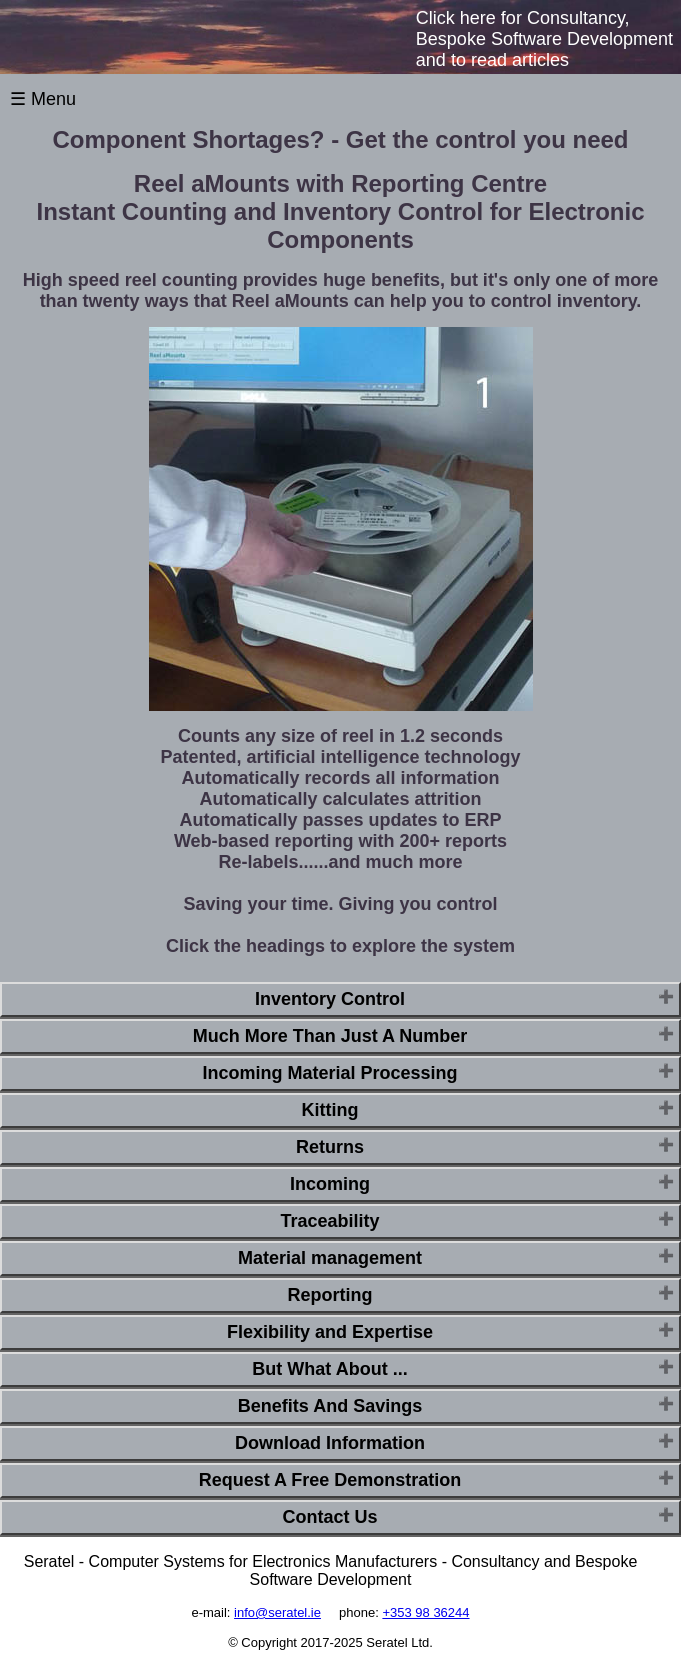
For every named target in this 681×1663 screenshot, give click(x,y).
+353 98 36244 (425, 1612)
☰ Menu (43, 99)
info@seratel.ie (277, 1612)
